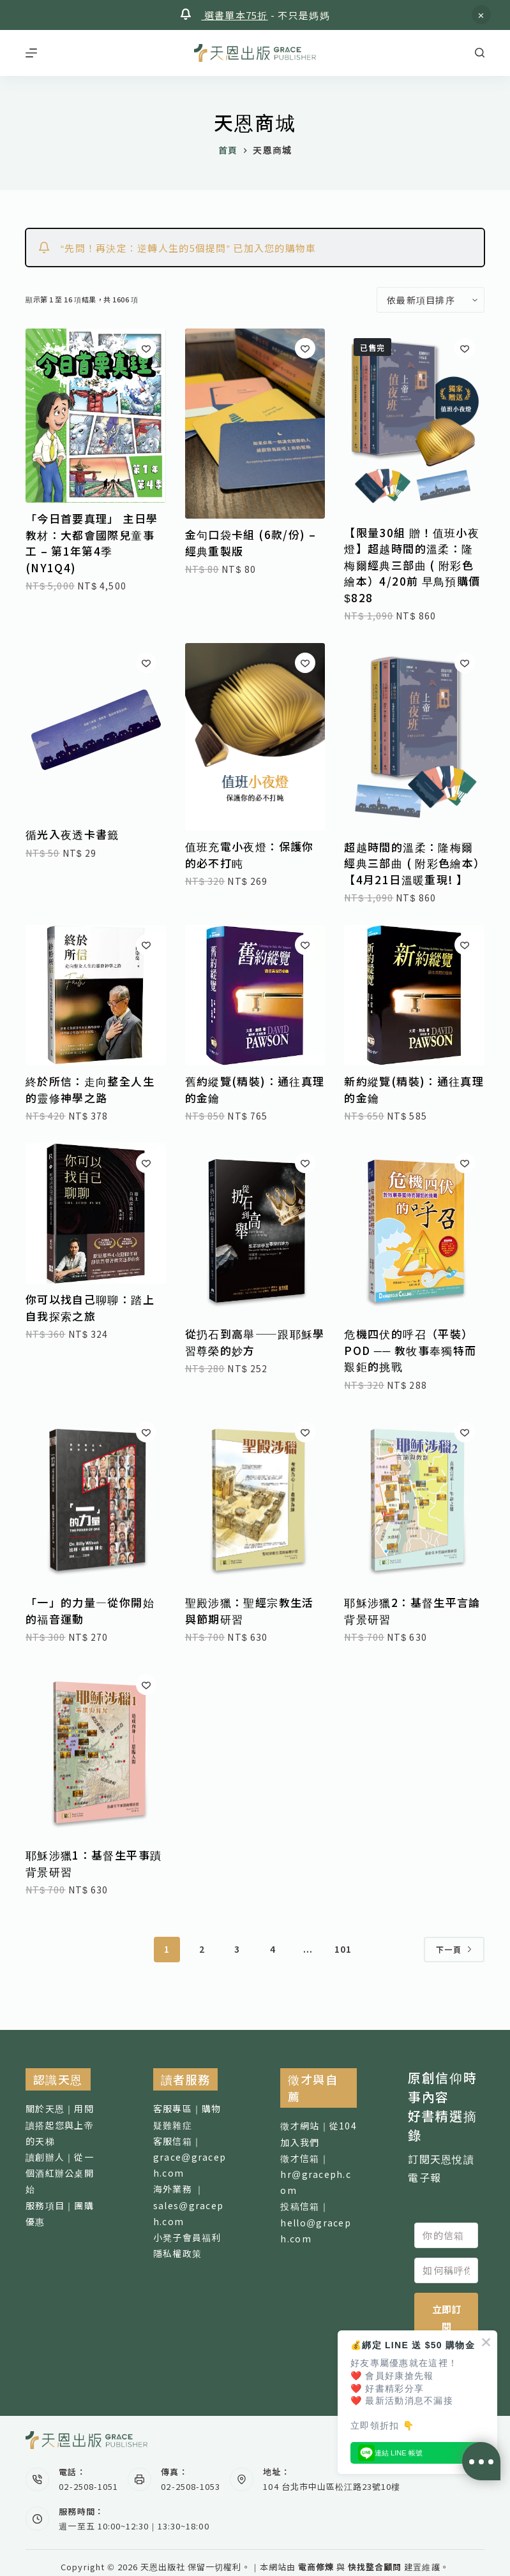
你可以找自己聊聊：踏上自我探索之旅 (90, 1307)
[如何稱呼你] (446, 2270)
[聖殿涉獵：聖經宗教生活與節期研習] (255, 1499)
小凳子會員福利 (187, 2237)
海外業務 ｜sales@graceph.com (188, 2204)
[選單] (31, 53)
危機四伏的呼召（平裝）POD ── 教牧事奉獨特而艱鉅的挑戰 (410, 1350)
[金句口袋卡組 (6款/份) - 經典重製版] (255, 424)
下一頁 (454, 1949)
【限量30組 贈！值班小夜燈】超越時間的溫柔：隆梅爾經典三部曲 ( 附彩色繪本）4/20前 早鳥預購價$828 (412, 564)
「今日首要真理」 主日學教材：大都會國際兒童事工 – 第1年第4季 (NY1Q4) (92, 542)
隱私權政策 (177, 2253)
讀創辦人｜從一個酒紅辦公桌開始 (60, 2172)
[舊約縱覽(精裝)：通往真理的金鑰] (255, 995)
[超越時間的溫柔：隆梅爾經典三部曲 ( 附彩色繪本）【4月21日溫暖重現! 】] (414, 737)
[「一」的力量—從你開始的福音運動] (96, 1499)
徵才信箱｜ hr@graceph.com (315, 2174)
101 (343, 1949)
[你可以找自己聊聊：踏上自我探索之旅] (96, 1213)
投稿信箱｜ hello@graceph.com (315, 2222)
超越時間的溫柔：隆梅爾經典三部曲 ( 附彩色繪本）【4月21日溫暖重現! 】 (412, 863)
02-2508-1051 (88, 2486)
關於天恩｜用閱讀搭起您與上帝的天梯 (60, 2124)
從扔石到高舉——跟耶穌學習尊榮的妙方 (255, 1342)
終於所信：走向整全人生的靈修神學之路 (90, 1089)
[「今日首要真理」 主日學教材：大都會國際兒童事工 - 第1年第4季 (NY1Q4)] (96, 416)
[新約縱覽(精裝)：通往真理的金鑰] (414, 995)
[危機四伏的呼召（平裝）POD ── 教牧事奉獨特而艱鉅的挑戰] (414, 1230)
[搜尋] (479, 52)
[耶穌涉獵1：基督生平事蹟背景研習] (96, 1752)
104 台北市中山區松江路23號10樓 (331, 2486)
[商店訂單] (430, 300)
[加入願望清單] (146, 348)
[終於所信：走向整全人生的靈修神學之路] (96, 995)
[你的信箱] (446, 2235)
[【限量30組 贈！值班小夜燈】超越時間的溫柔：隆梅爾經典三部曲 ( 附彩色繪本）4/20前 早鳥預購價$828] (414, 422)
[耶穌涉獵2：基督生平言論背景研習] (414, 1499)
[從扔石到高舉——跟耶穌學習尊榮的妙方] (255, 1230)
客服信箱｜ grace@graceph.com (190, 2157)
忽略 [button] (481, 14)
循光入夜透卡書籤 (72, 834)
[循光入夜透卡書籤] (96, 730)
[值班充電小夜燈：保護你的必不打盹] (255, 737)
